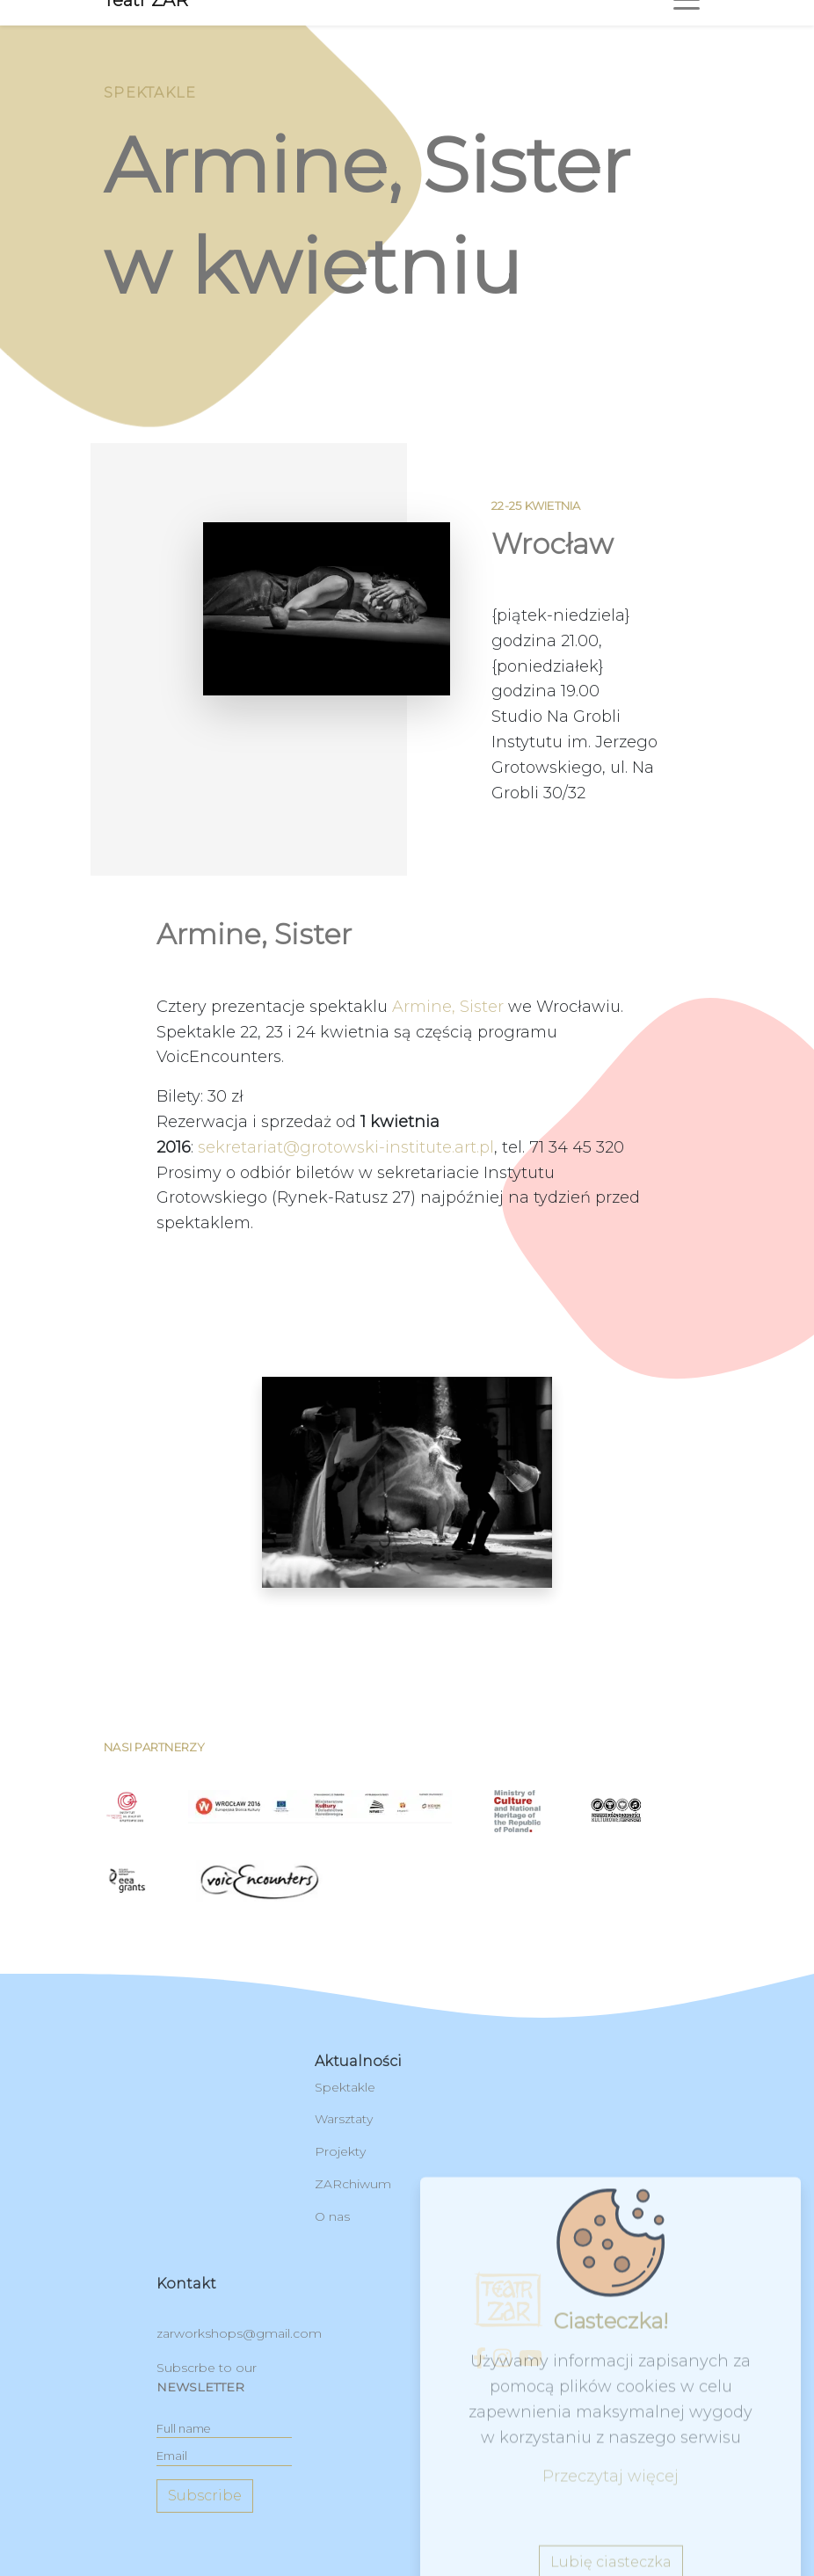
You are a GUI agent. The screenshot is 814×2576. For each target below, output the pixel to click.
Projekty (340, 2151)
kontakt (186, 2283)
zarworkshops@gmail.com (239, 2333)
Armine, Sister (448, 1088)
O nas (332, 2216)
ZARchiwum (353, 2184)
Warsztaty (344, 2119)
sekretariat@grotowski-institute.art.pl (346, 1229)
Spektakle (345, 2087)
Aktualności (358, 2061)
